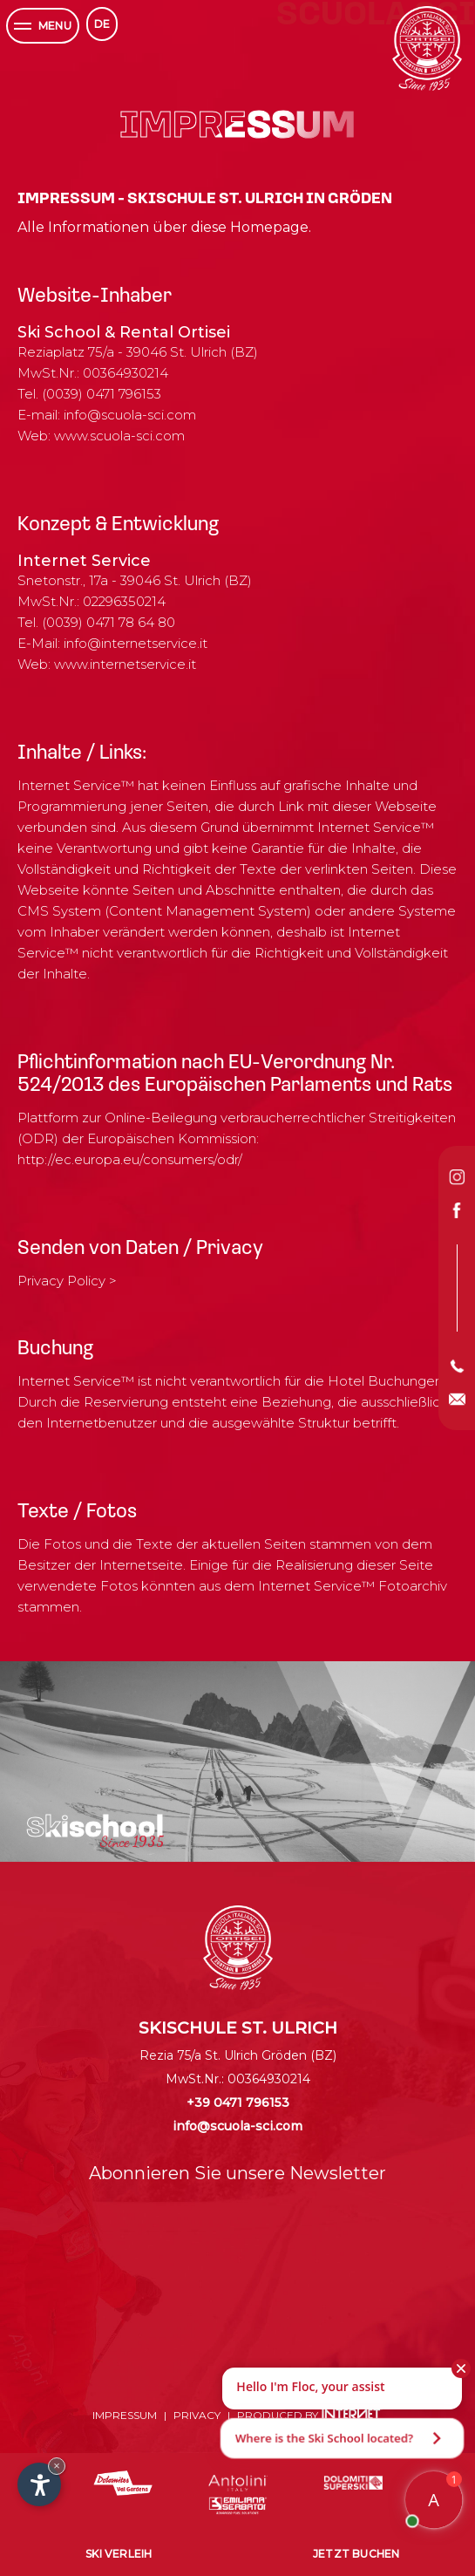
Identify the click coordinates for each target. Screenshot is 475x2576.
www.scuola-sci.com (119, 435)
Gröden (284, 2055)
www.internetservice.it (125, 664)
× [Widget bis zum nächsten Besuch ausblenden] (56, 2465)
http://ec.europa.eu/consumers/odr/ (129, 1159)
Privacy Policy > (67, 1280)
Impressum (124, 2415)
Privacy (197, 2415)
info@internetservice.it (135, 643)
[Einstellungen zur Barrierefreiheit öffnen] (39, 2484)
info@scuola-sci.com (130, 414)
